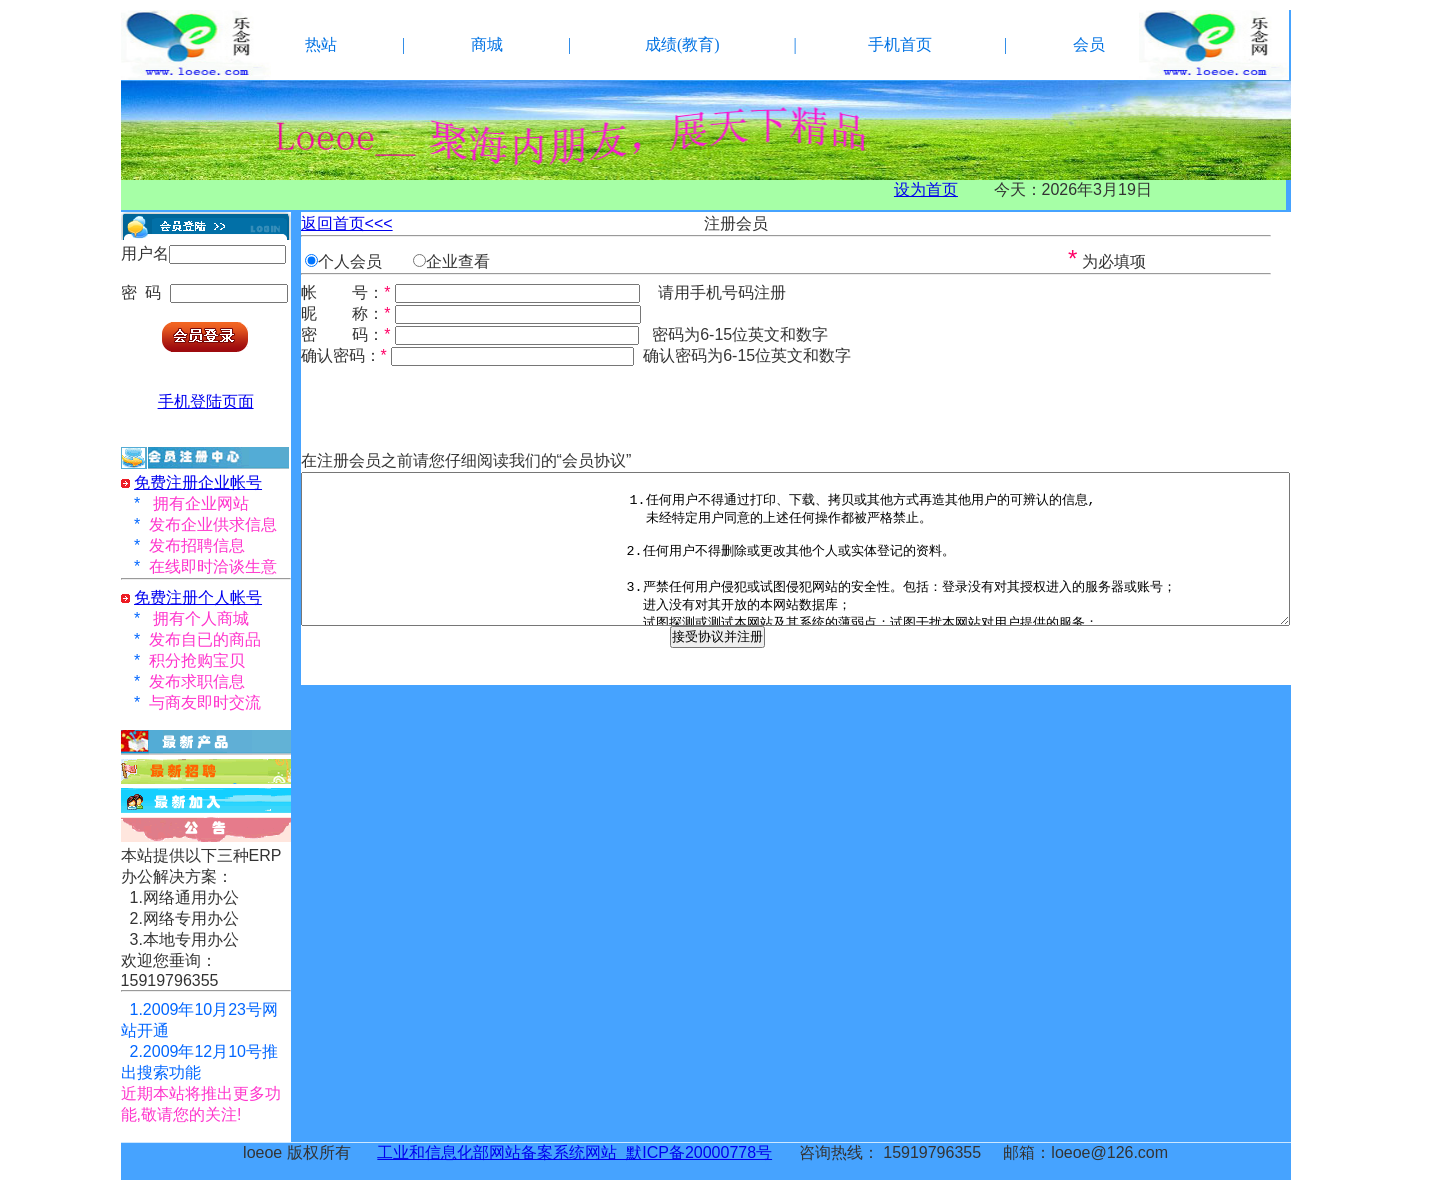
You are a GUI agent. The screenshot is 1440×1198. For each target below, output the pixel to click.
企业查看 (458, 261)
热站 (321, 44)
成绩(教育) (682, 44)
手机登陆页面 (206, 401)
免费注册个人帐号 (198, 597)
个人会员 (350, 261)
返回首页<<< (347, 223)
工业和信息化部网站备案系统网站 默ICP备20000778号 (574, 1152)
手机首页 (900, 44)
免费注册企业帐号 (198, 482)
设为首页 (926, 189)
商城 (487, 44)
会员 (1089, 44)
